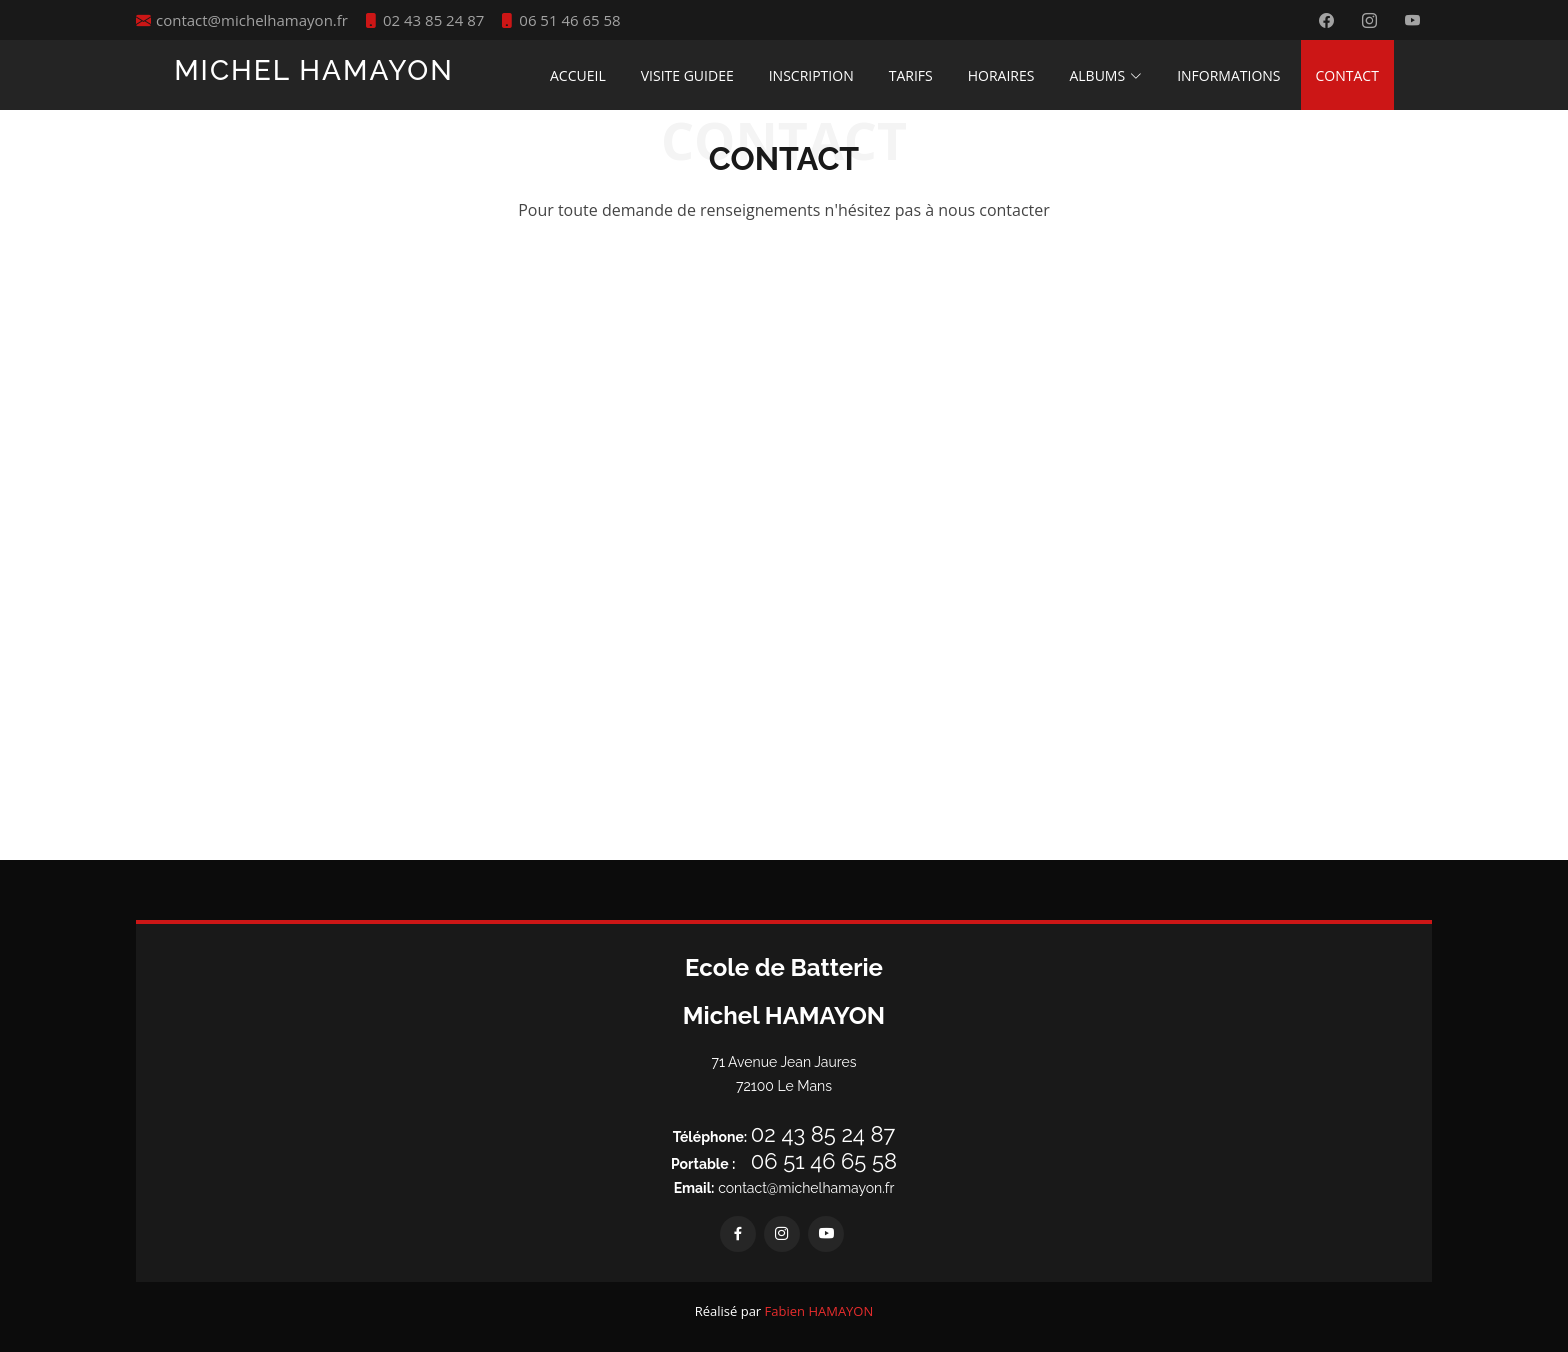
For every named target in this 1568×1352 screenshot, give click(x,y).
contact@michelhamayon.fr (784, 1188)
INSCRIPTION (811, 75)
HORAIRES (1001, 75)
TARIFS (911, 75)
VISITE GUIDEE (687, 75)
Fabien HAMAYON (819, 1311)
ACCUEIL (578, 75)
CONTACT (1347, 75)
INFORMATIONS (1228, 75)
